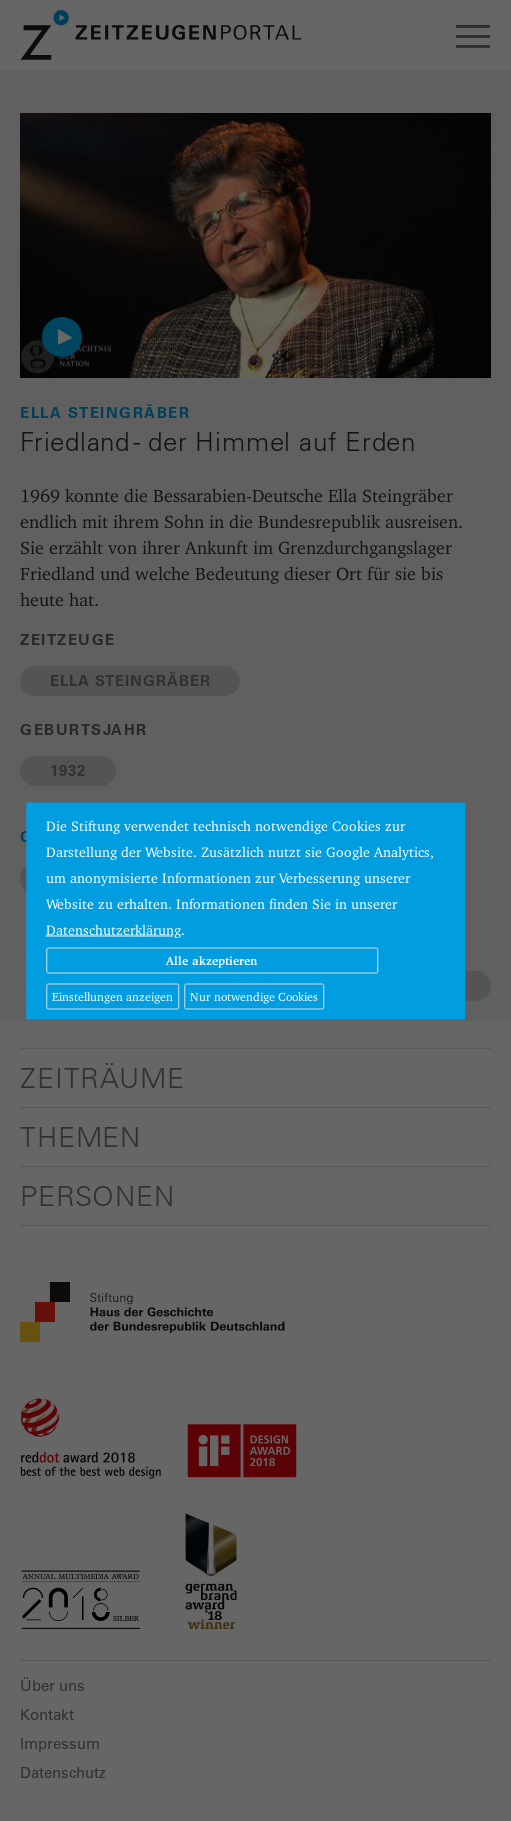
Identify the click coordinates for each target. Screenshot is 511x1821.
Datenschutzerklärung (113, 929)
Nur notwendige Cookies (254, 995)
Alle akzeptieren (211, 959)
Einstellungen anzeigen (112, 995)
